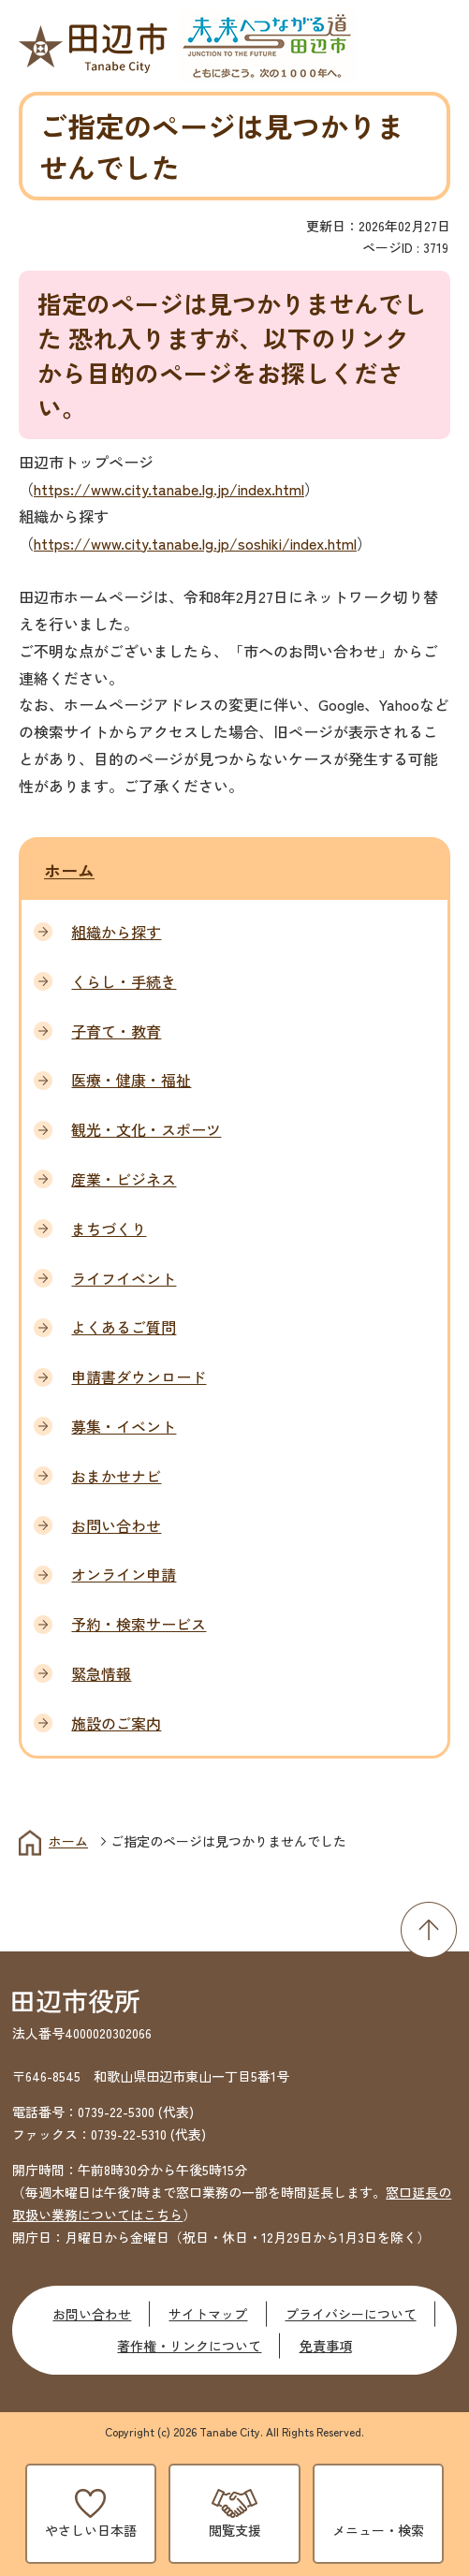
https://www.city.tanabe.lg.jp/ (136, 489)
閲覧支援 (235, 2530)
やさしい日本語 (91, 2530)
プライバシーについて (351, 2313)
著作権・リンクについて (189, 2345)
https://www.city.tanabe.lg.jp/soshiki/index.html (195, 543)
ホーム (69, 870)
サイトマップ (208, 2313)
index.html (271, 489)
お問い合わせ (91, 2313)
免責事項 (326, 2345)
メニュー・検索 (378, 2530)
